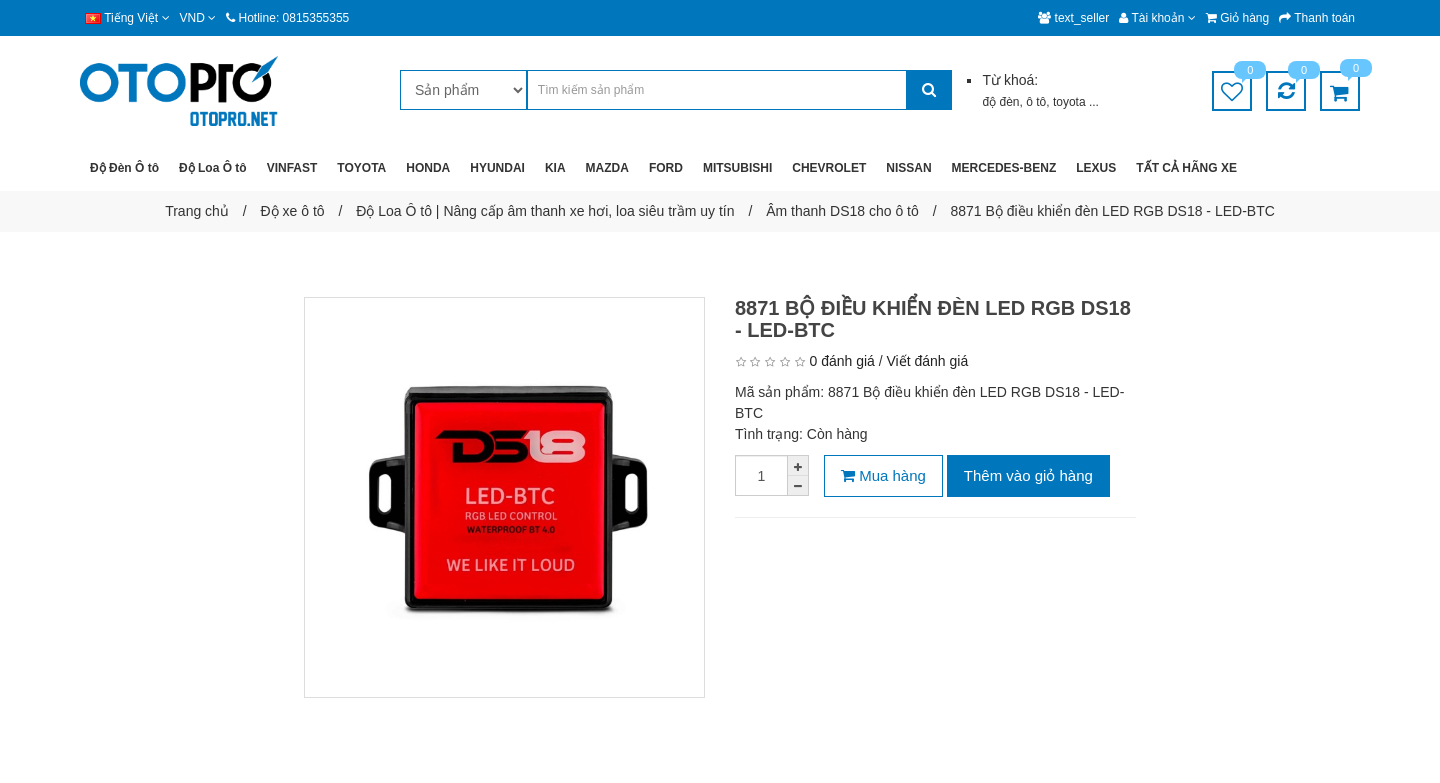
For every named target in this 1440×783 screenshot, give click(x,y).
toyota (1071, 102)
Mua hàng (883, 475)
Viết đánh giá (928, 361)
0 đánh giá (841, 361)
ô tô (1036, 102)
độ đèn (1000, 102)
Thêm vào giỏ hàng (1028, 475)
